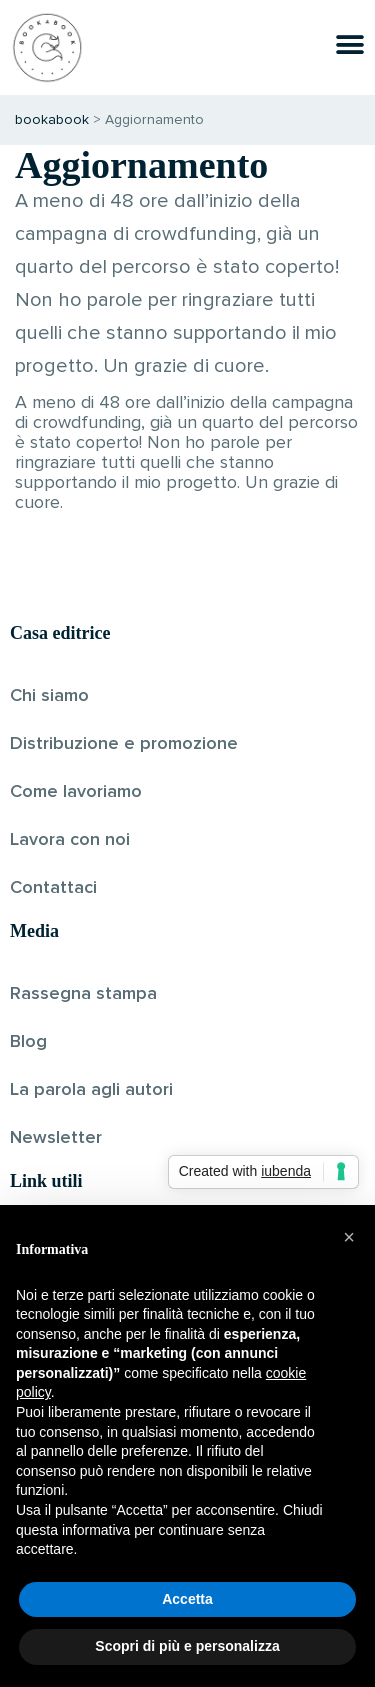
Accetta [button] (187, 1599)
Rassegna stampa (83, 994)
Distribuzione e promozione (124, 744)
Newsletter (56, 1138)
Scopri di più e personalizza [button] (187, 1646)
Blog (28, 1042)
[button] (349, 1237)
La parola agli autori (91, 1090)
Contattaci (53, 888)
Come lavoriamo (76, 792)
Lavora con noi (70, 840)
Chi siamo (49, 696)
